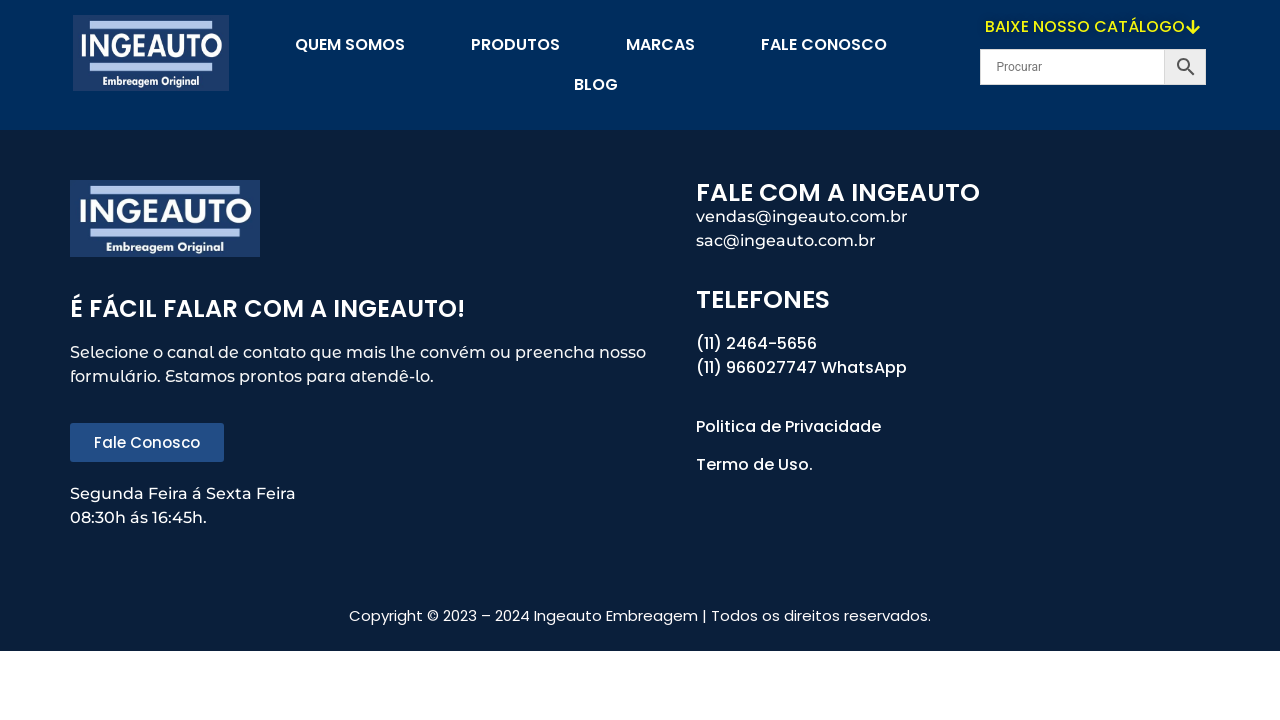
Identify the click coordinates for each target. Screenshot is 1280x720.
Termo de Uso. (754, 464)
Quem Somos (350, 44)
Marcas (660, 44)
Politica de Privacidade (790, 426)
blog (596, 84)
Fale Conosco (824, 44)
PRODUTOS (515, 44)
